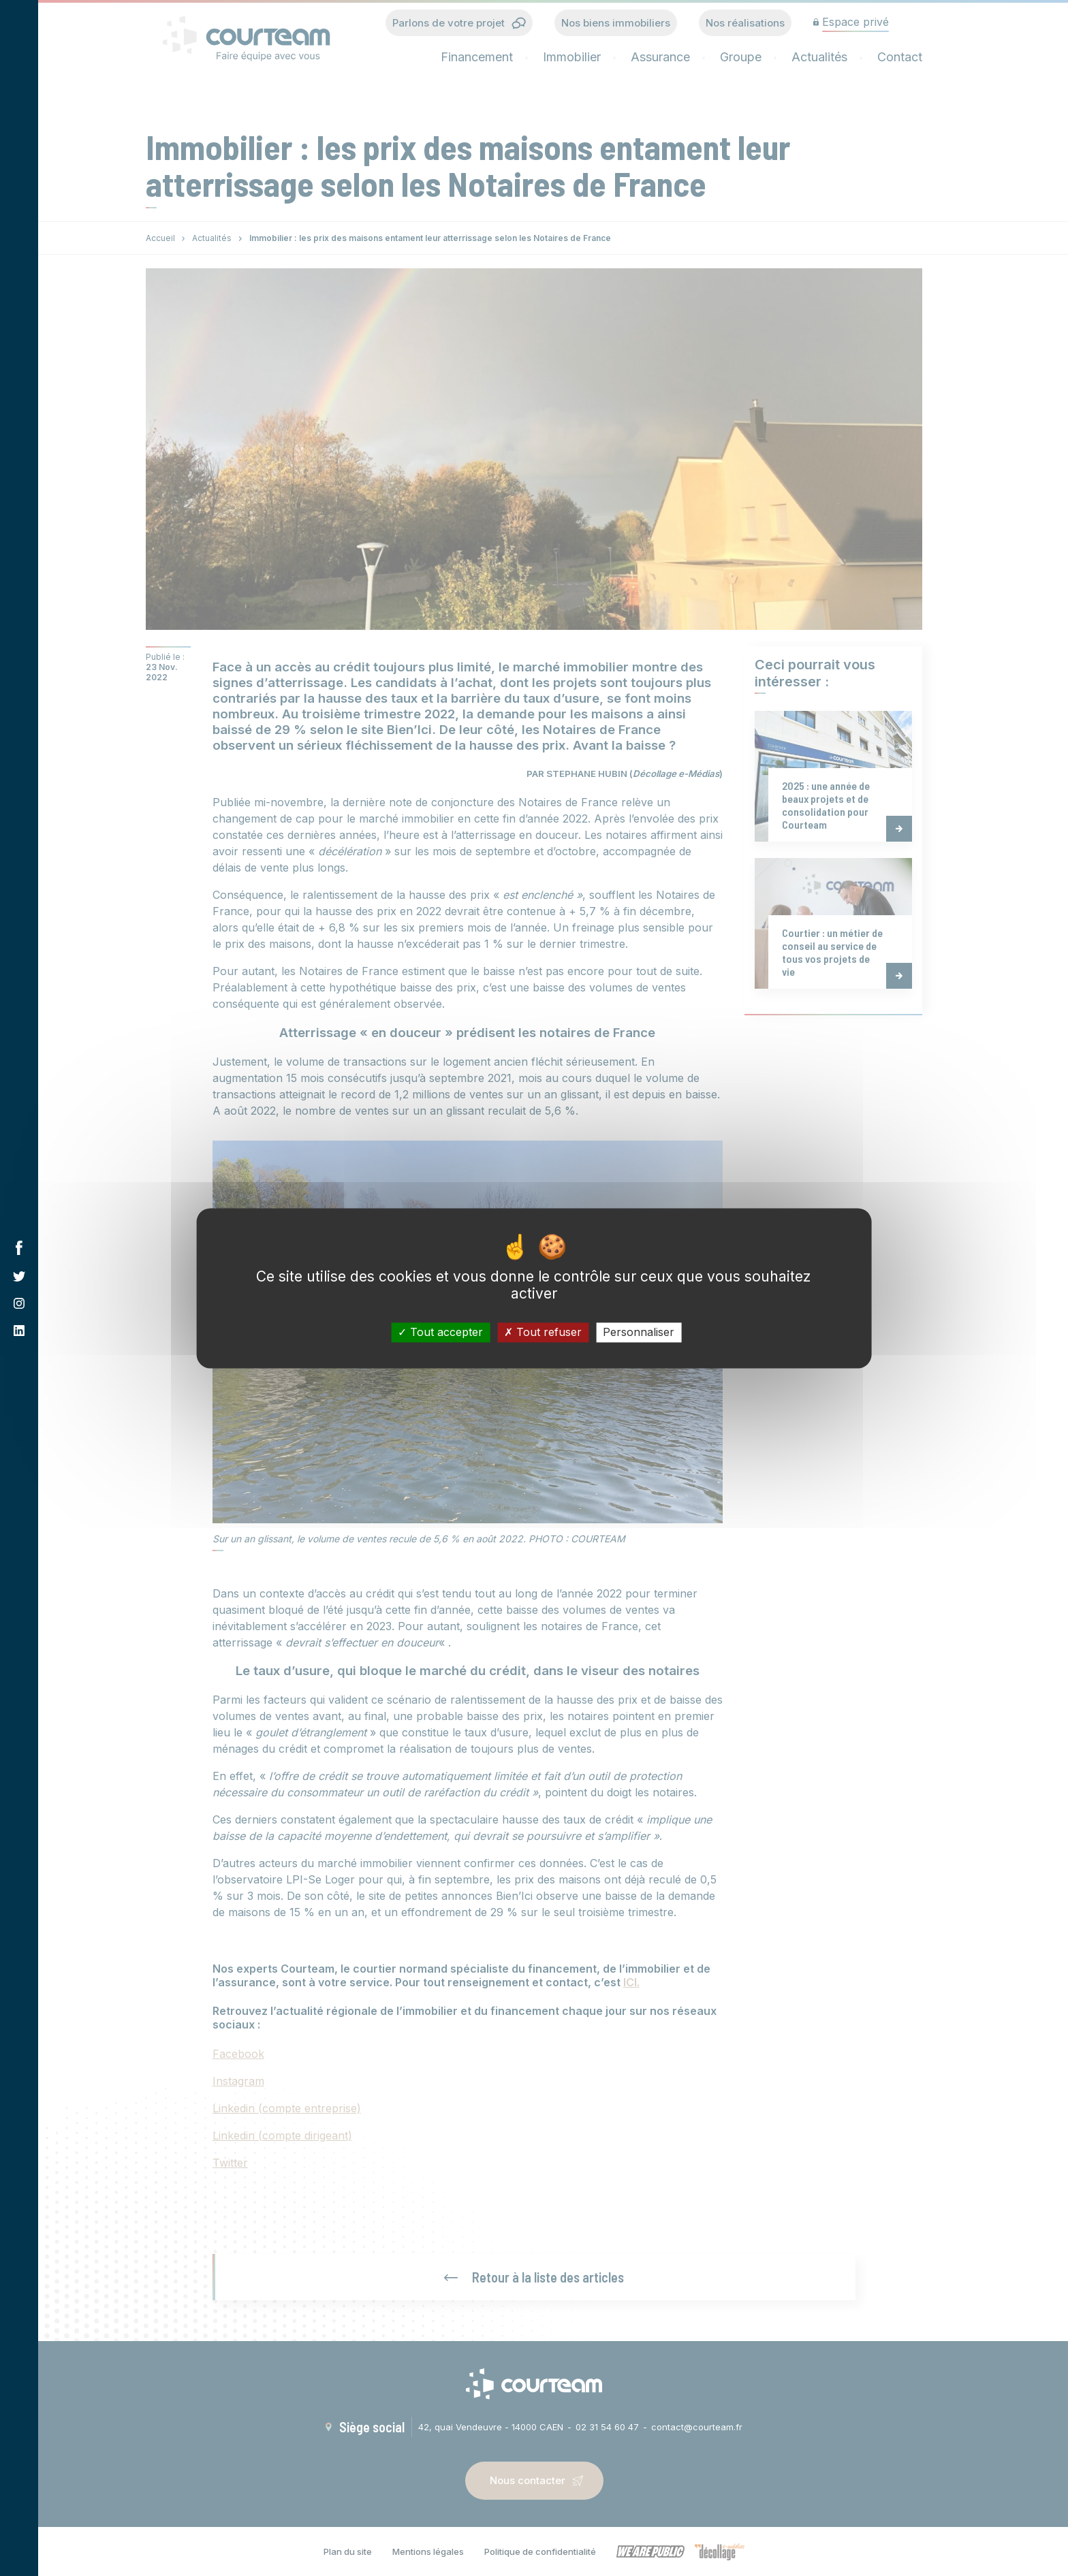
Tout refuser (543, 1332)
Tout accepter (440, 1332)
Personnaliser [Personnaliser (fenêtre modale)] (638, 1332)
